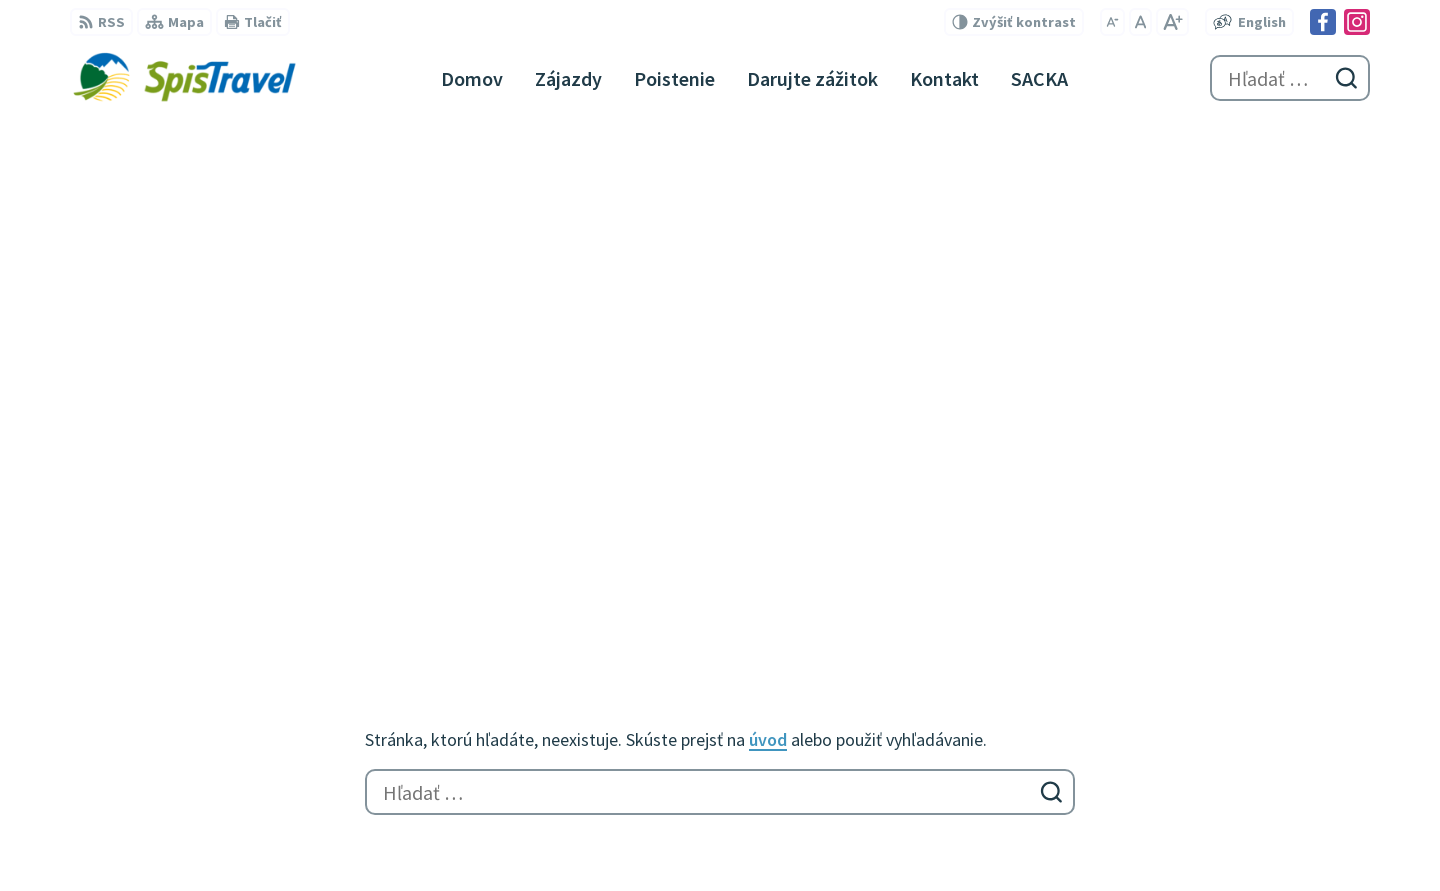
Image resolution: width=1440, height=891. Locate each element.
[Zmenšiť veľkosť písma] (1112, 22)
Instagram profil (789, 698)
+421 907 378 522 (788, 626)
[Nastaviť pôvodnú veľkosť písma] (1140, 22)
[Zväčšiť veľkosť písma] (1172, 22)
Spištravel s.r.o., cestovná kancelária (667, 837)
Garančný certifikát (799, 754)
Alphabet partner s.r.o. (331, 837)
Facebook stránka (794, 674)
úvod (768, 234)
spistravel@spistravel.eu (817, 650)
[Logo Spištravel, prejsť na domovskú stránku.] (184, 78)
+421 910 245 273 (788, 602)
